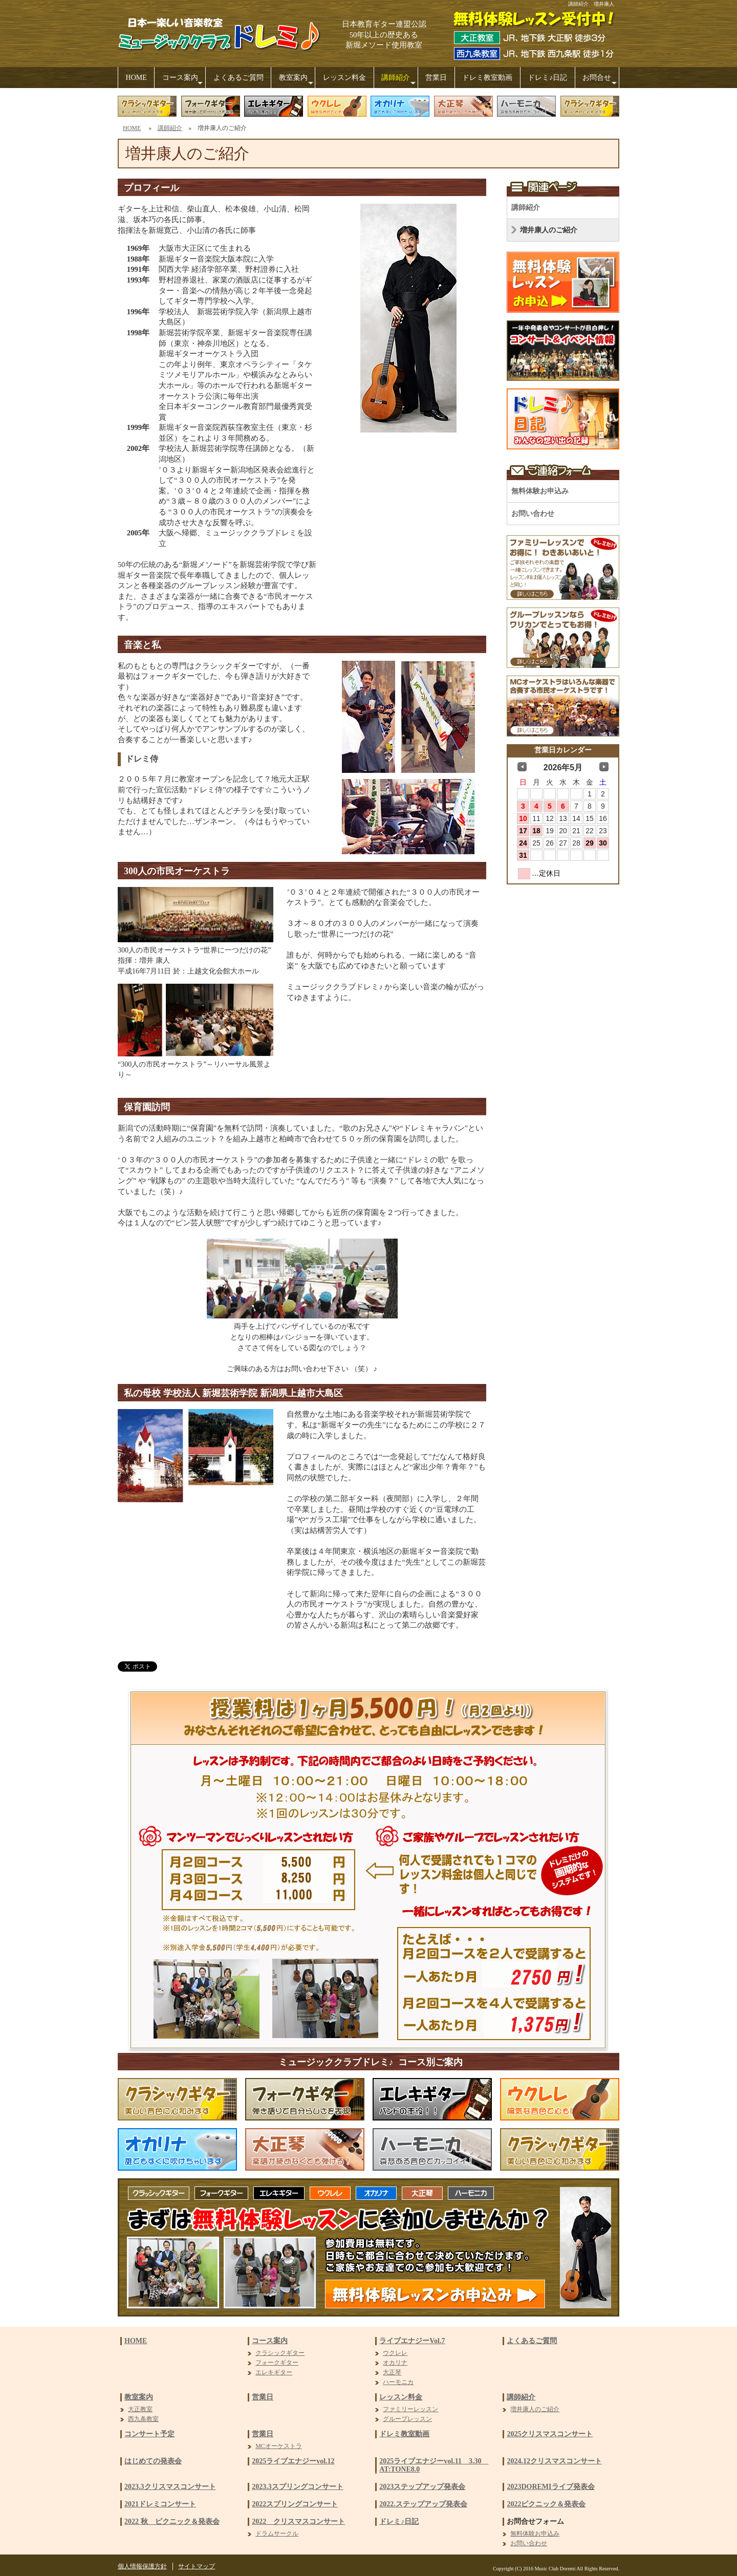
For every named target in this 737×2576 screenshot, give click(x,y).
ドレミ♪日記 (547, 77)
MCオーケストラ (278, 2446)
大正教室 (140, 2409)
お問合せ (600, 81)
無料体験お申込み (540, 491)
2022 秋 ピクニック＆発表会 (172, 2521)
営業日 (436, 77)
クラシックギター (280, 2352)
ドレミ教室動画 (487, 77)
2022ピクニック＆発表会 (546, 2504)
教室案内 (297, 81)
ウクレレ (395, 2352)
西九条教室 (143, 2418)
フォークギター (276, 2362)
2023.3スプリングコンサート (297, 2487)
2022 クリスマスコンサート (298, 2521)
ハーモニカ (398, 2382)
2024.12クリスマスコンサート (554, 2461)
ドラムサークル (276, 2533)
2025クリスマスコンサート (550, 2434)
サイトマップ (196, 2566)
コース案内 (183, 81)
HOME (136, 77)
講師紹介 (399, 81)
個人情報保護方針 (142, 2566)
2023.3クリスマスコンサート (170, 2487)
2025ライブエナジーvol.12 (293, 2461)
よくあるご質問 (238, 77)
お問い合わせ (532, 513)
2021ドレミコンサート (160, 2504)
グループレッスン (407, 2418)
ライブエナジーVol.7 (412, 2341)
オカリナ (395, 2362)
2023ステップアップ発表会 (422, 2487)
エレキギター (273, 2372)
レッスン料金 (344, 77)
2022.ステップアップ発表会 (423, 2504)
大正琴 (392, 2372)
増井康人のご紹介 (548, 230)
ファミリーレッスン (410, 2409)
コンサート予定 (149, 2434)
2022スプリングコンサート (295, 2504)
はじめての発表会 (153, 2461)
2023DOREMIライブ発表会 (550, 2487)
